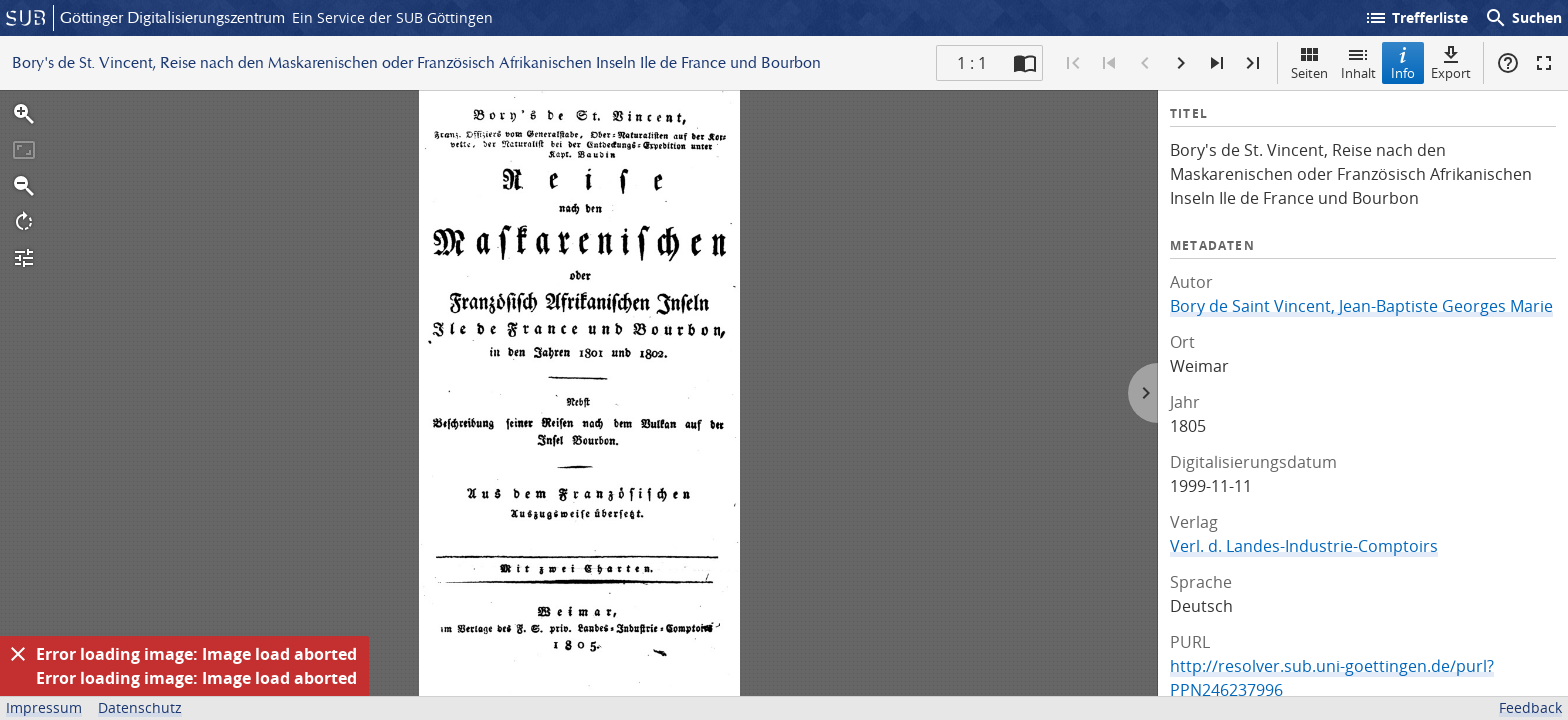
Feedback (1530, 707)
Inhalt (1358, 62)
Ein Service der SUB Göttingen (392, 17)
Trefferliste (1416, 18)
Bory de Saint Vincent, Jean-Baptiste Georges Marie (1361, 306)
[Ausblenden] (18, 654)
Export (1451, 62)
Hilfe (1508, 63)
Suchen (1523, 18)
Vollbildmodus (1544, 63)
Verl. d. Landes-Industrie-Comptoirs (1304, 546)
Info (1403, 62)
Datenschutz (140, 707)
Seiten (1309, 62)
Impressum (44, 707)
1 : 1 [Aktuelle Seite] (972, 63)
